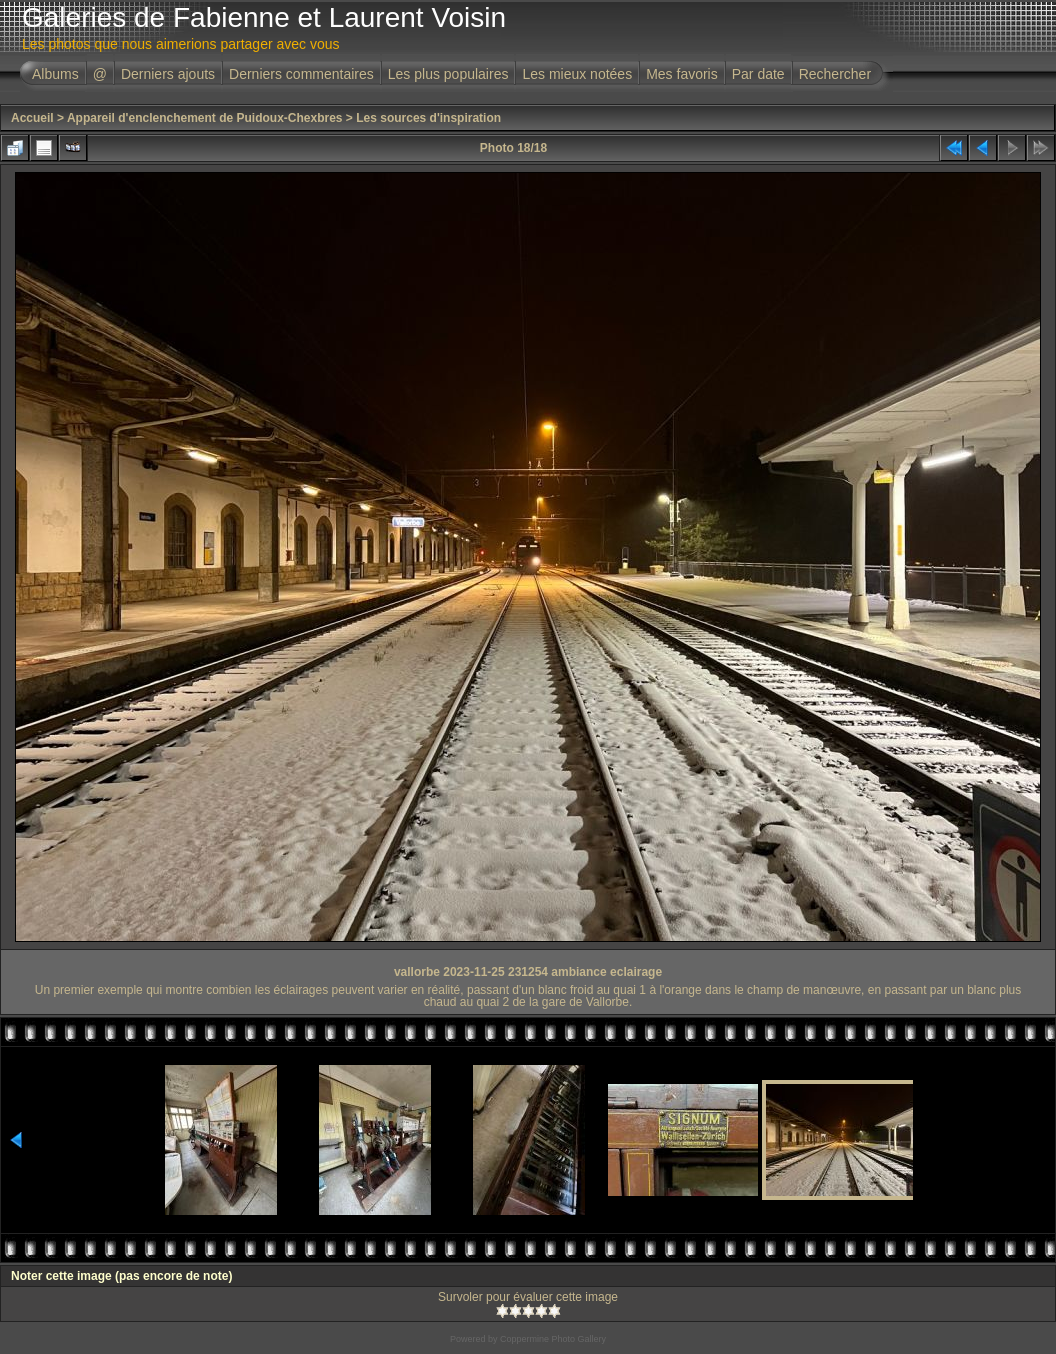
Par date (758, 74)
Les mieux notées (577, 74)
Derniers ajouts (168, 74)
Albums (55, 74)
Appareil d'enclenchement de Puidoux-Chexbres (205, 118)
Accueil (32, 118)
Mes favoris (682, 74)
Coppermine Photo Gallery (553, 1339)
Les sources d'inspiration (428, 118)
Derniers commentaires (301, 74)
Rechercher (835, 74)
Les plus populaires (448, 74)
